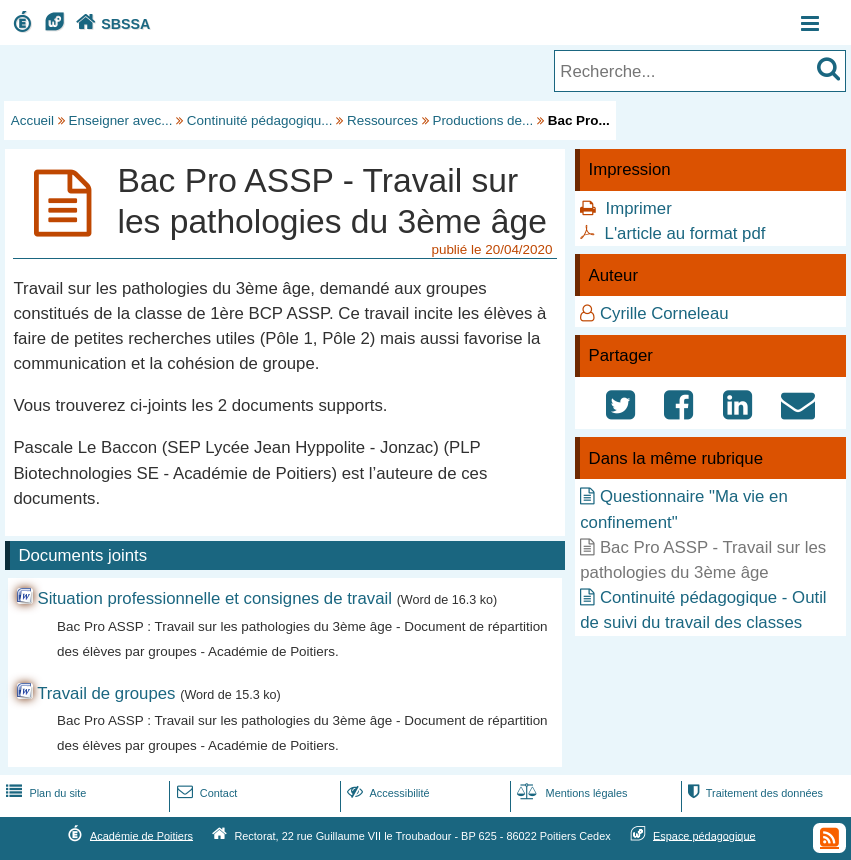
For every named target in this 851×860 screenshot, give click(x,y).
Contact (205, 793)
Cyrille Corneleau (664, 313)
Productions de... (482, 120)
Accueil (32, 120)
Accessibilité (386, 793)
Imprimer (639, 208)
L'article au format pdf (685, 233)
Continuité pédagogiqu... (260, 120)
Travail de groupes (106, 693)
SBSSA (111, 24)
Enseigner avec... (121, 120)
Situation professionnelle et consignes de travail (214, 598)
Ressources (382, 120)
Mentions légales (570, 793)
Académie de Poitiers (141, 835)
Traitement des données (753, 793)
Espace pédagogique (704, 835)
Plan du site (44, 793)
